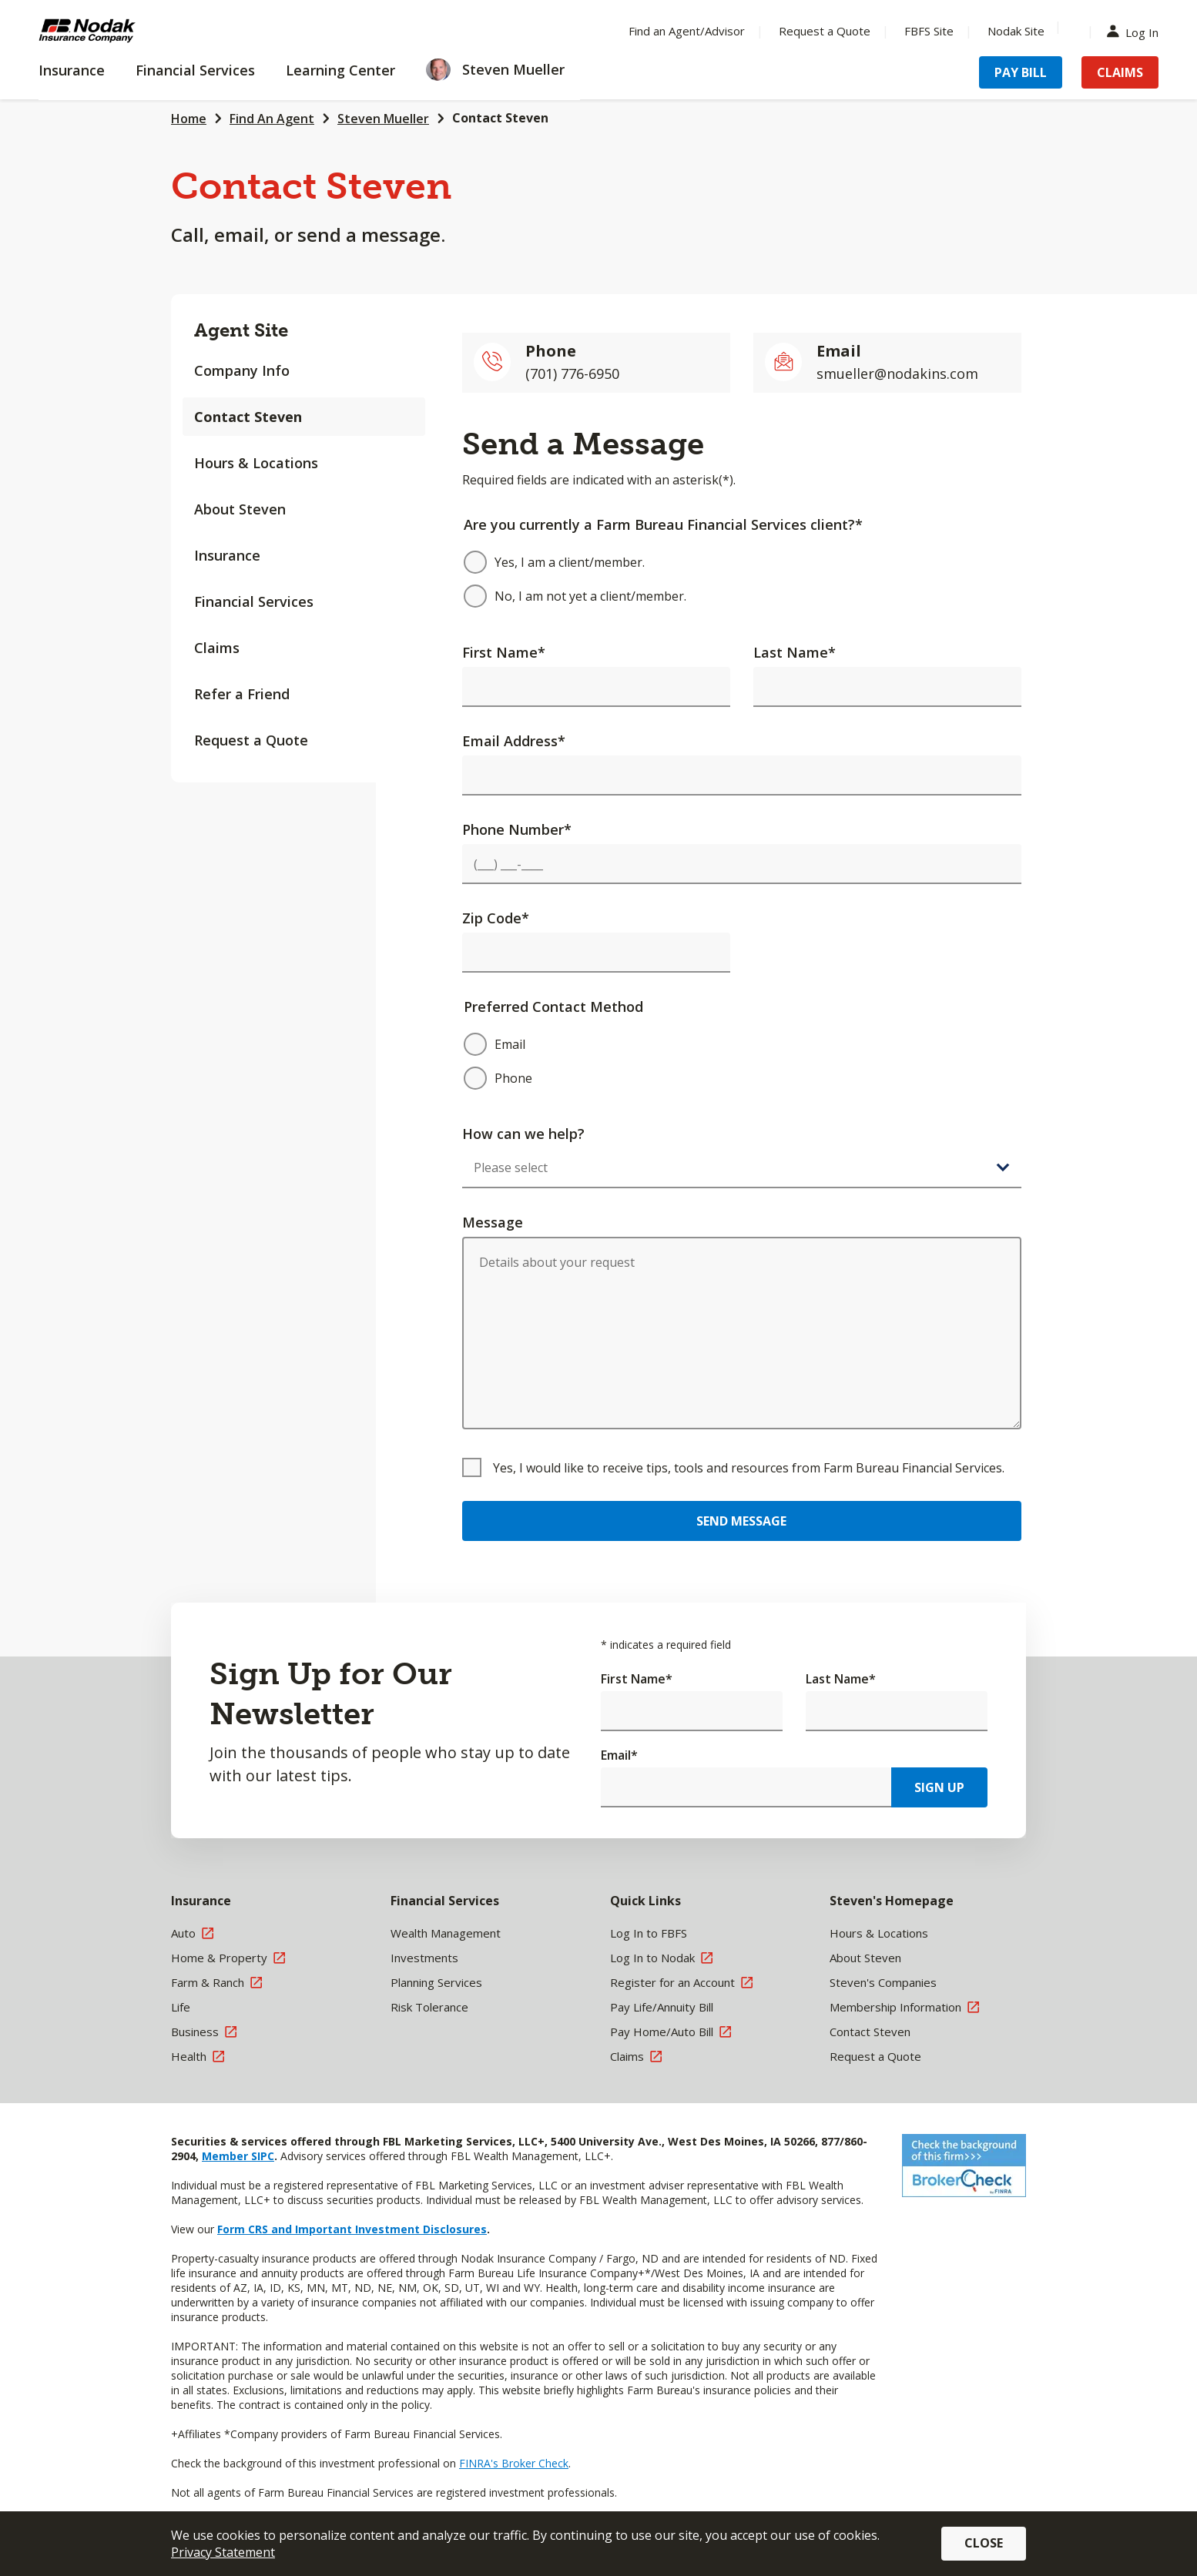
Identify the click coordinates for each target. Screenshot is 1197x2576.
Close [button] (983, 2542)
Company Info (242, 370)
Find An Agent (272, 118)
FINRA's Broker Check (513, 2463)
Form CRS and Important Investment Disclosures (352, 2229)
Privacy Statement (223, 2552)
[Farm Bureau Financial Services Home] (139, 30)
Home (188, 118)
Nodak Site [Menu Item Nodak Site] (1015, 31)
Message (492, 1222)
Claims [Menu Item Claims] (1120, 72)
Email (619, 1755)
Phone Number (517, 829)
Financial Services (254, 601)
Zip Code (495, 918)
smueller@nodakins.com (897, 373)
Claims (217, 647)
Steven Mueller (383, 118)
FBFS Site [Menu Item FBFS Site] (929, 31)
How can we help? (523, 1133)
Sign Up (939, 1787)
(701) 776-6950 (572, 373)
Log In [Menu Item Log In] (1136, 31)
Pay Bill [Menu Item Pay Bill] (1020, 72)
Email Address (513, 741)
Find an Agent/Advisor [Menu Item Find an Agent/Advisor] (687, 31)
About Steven (240, 509)
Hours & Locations (256, 463)
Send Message (741, 1520)
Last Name (794, 652)
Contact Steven (500, 117)
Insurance (227, 555)
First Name (503, 652)
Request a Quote (251, 740)
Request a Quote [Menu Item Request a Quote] (824, 31)
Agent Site (241, 330)
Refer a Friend (242, 694)
